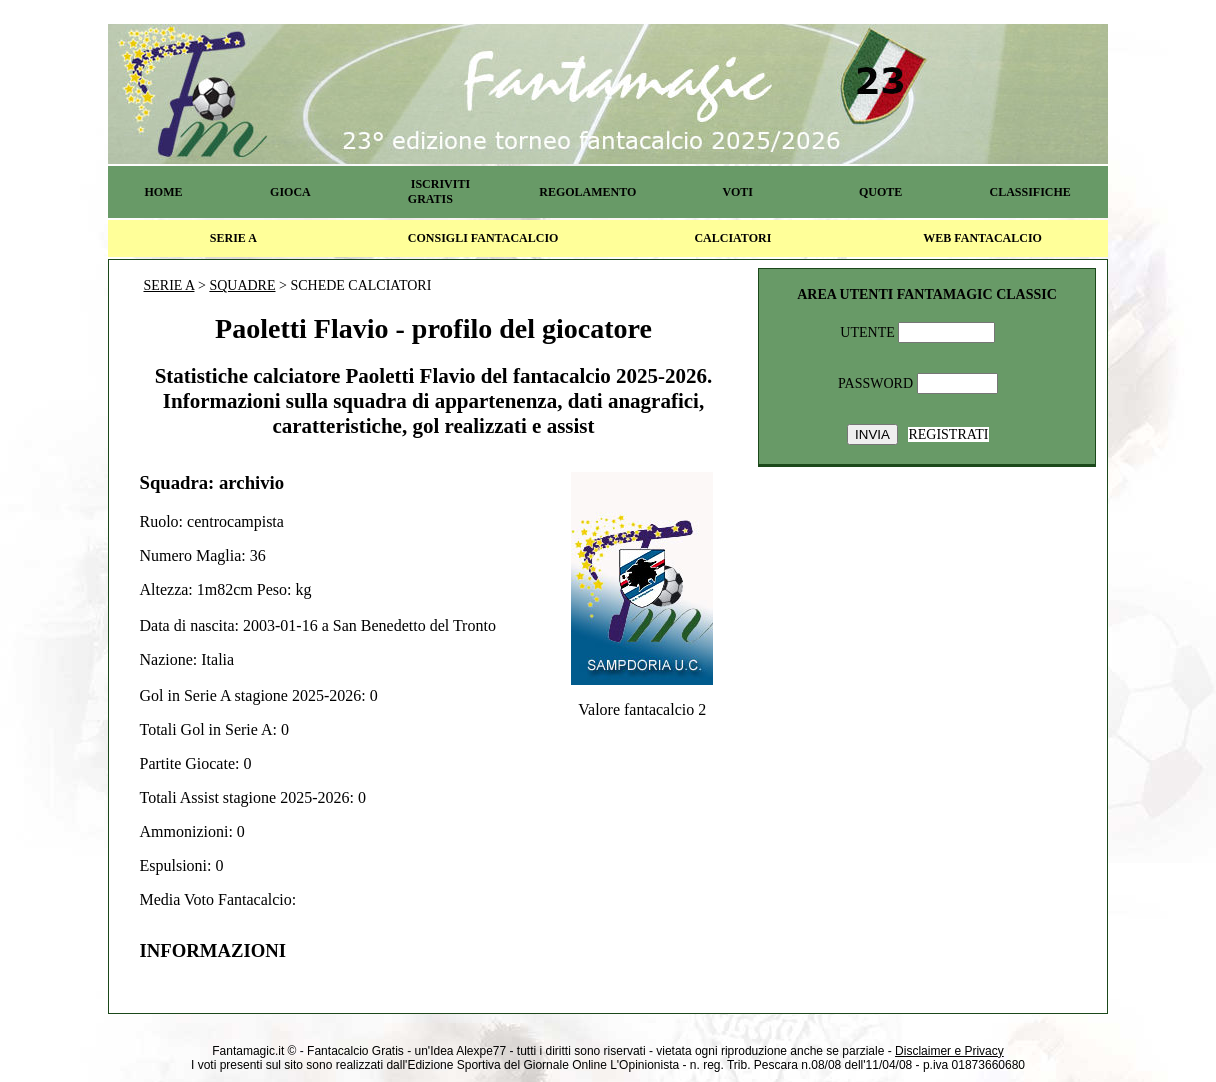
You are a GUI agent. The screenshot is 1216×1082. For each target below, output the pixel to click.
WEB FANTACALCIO (982, 238)
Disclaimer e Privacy (949, 1051)
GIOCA (290, 192)
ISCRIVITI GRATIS (439, 191)
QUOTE (880, 192)
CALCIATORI (732, 238)
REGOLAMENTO (587, 192)
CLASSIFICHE (1030, 192)
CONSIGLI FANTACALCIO (483, 238)
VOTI (738, 192)
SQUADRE (242, 285)
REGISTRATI (948, 434)
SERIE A (233, 238)
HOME (163, 192)
